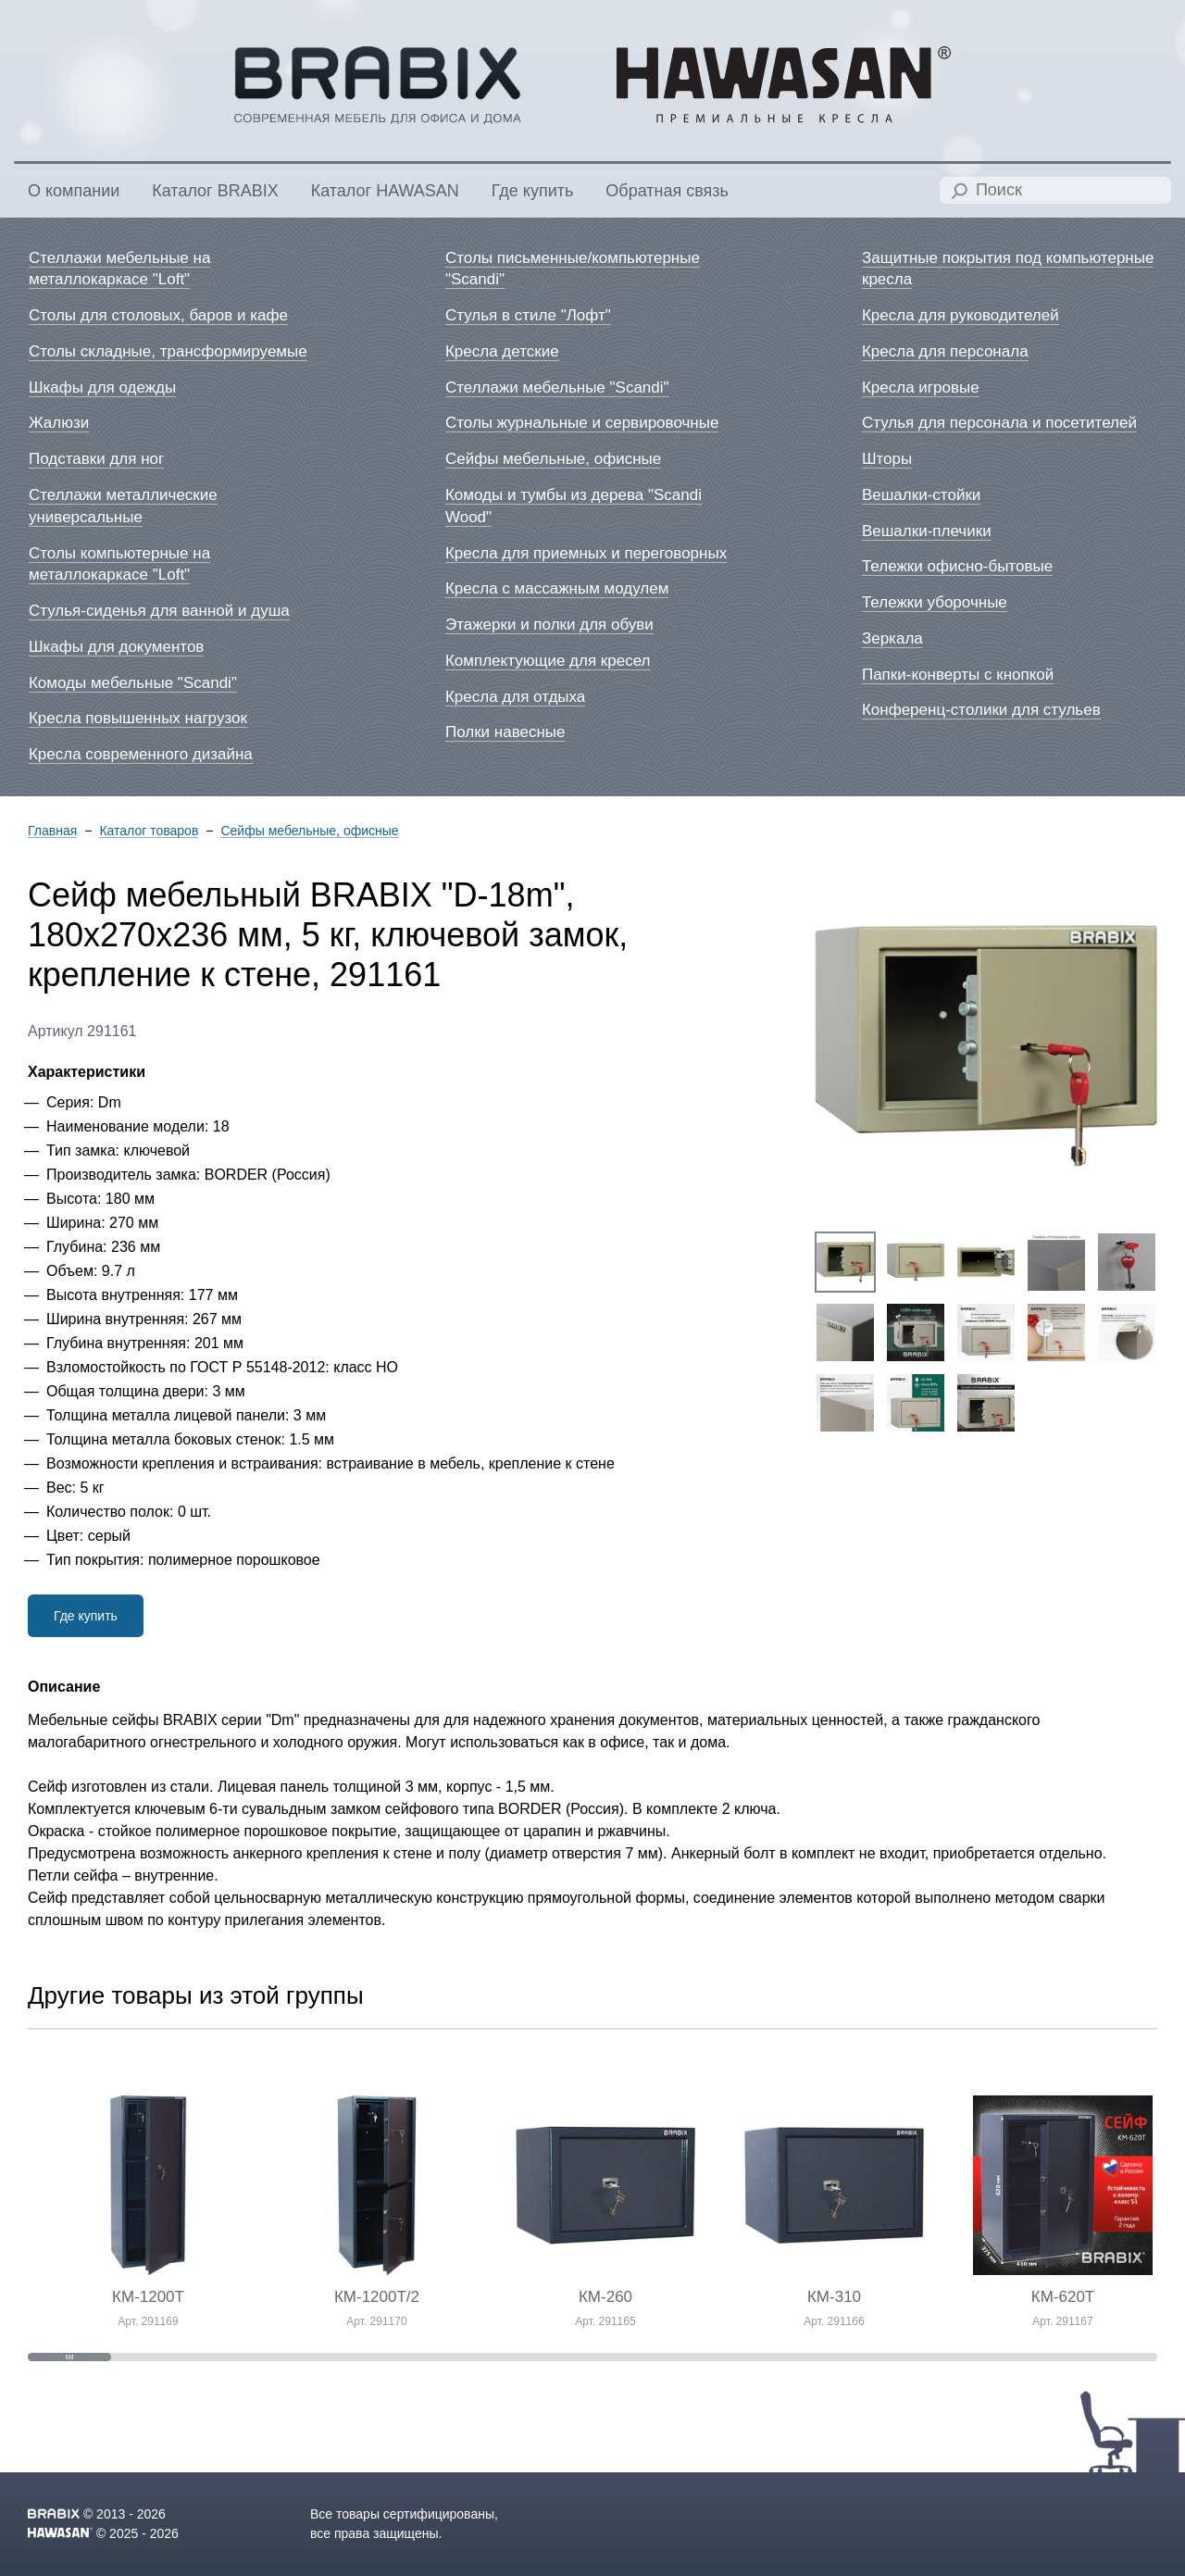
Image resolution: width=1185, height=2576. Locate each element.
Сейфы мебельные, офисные (309, 831)
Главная (52, 831)
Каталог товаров (148, 831)
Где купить (86, 1615)
